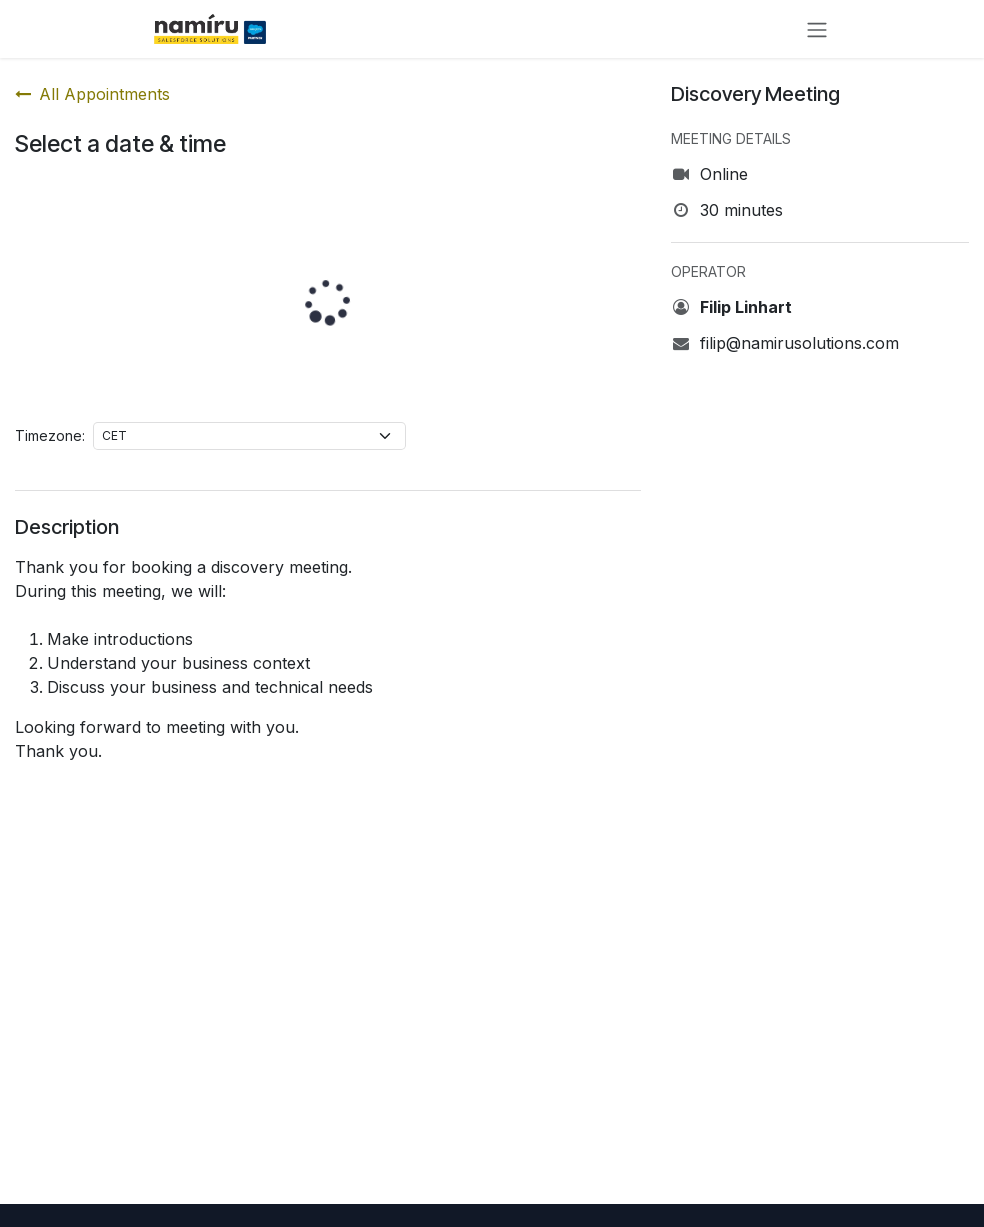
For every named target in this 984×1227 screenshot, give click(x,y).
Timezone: (50, 435)
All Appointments (92, 94)
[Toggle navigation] (817, 29)
